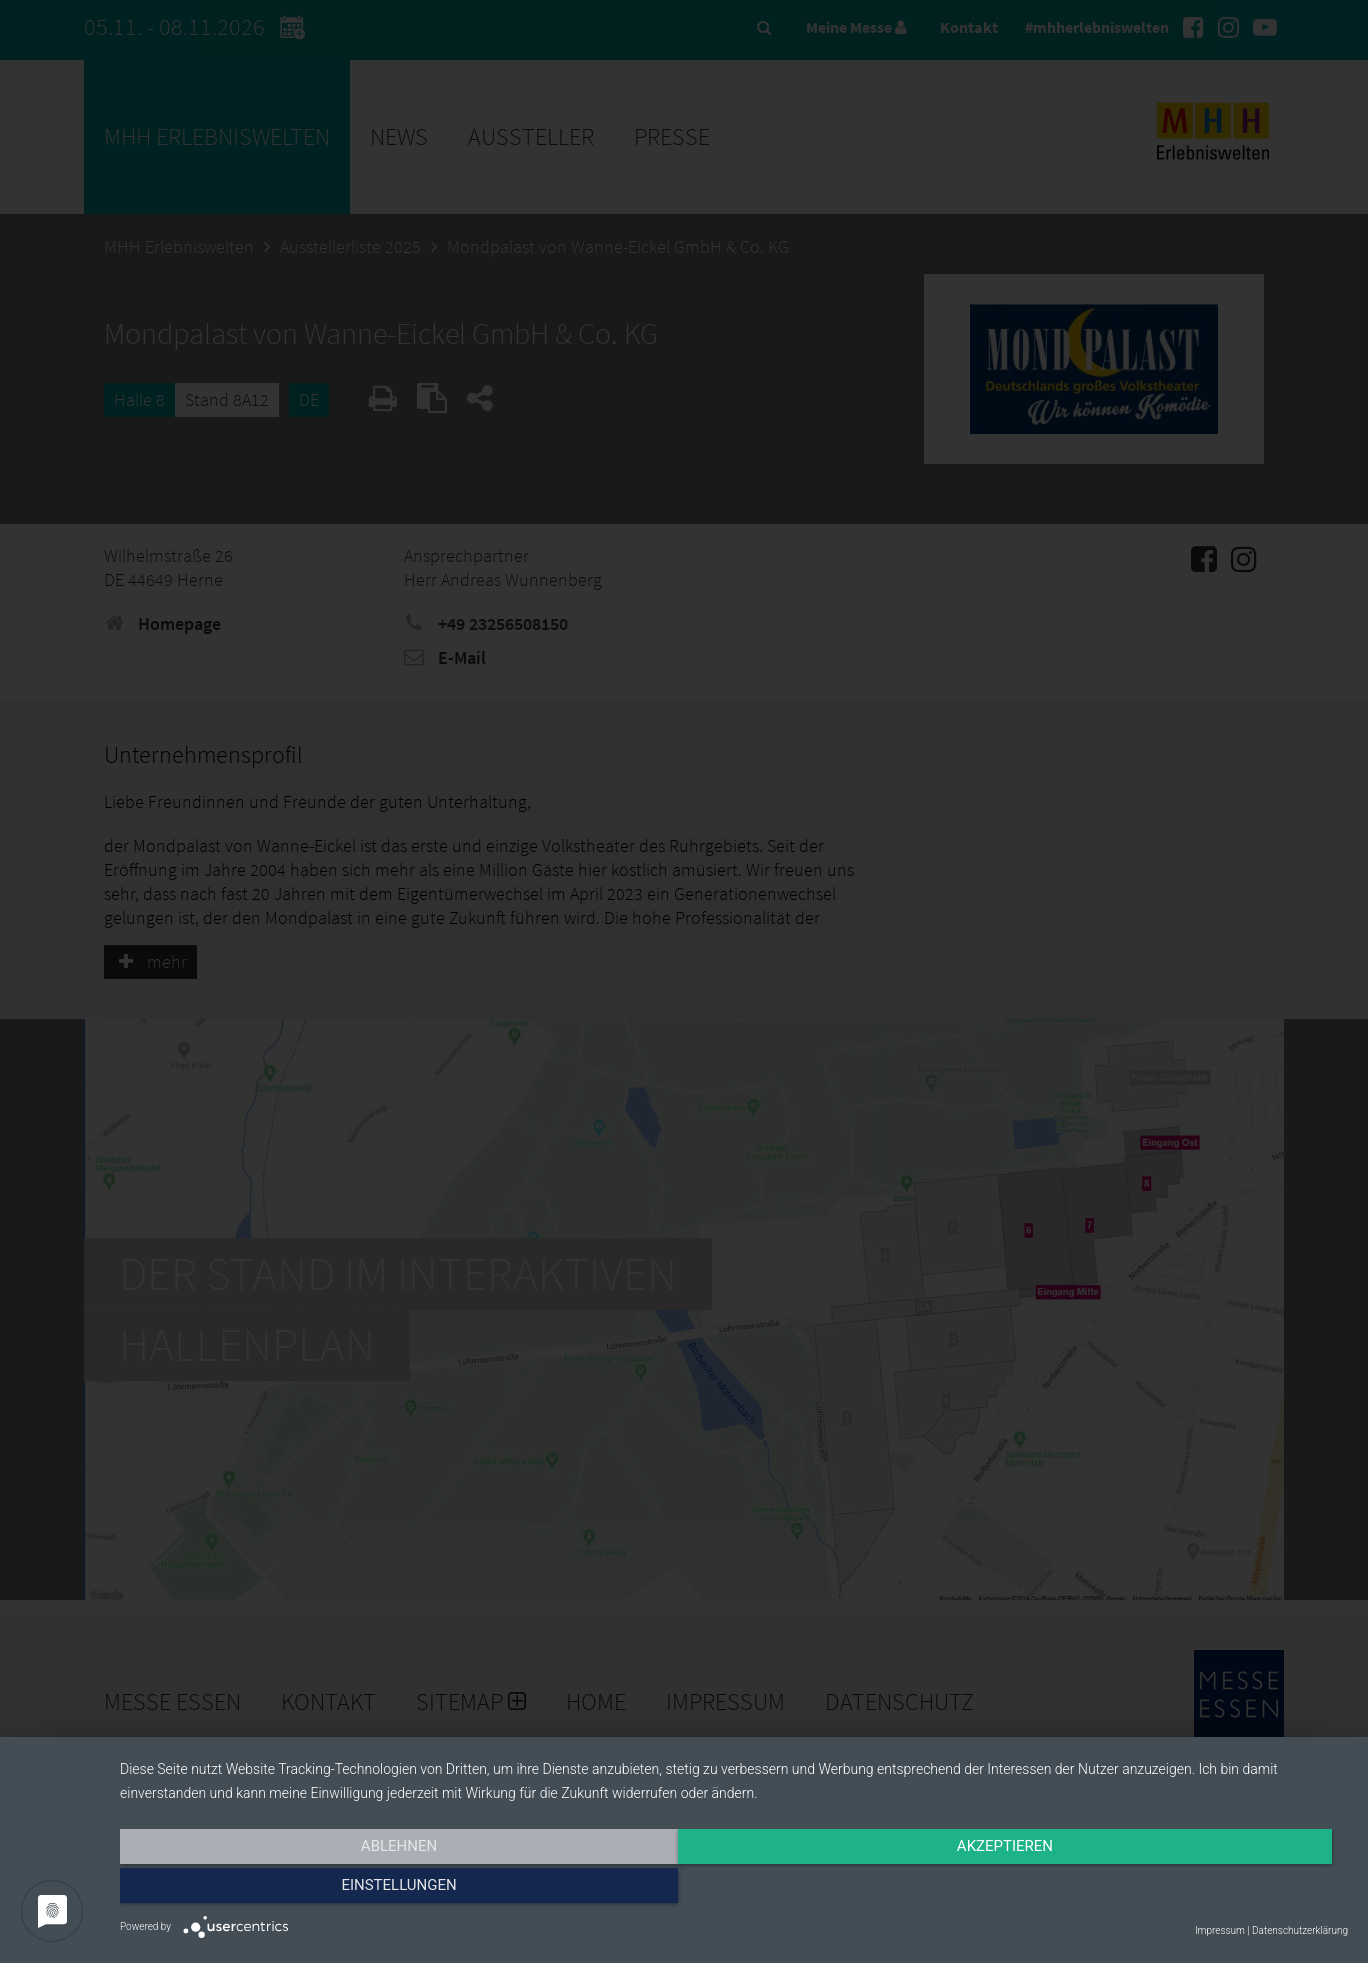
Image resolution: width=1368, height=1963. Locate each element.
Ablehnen (304, 1890)
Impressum (1220, 1930)
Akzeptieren (734, 1890)
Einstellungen (1163, 1890)
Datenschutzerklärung (1300, 1930)
